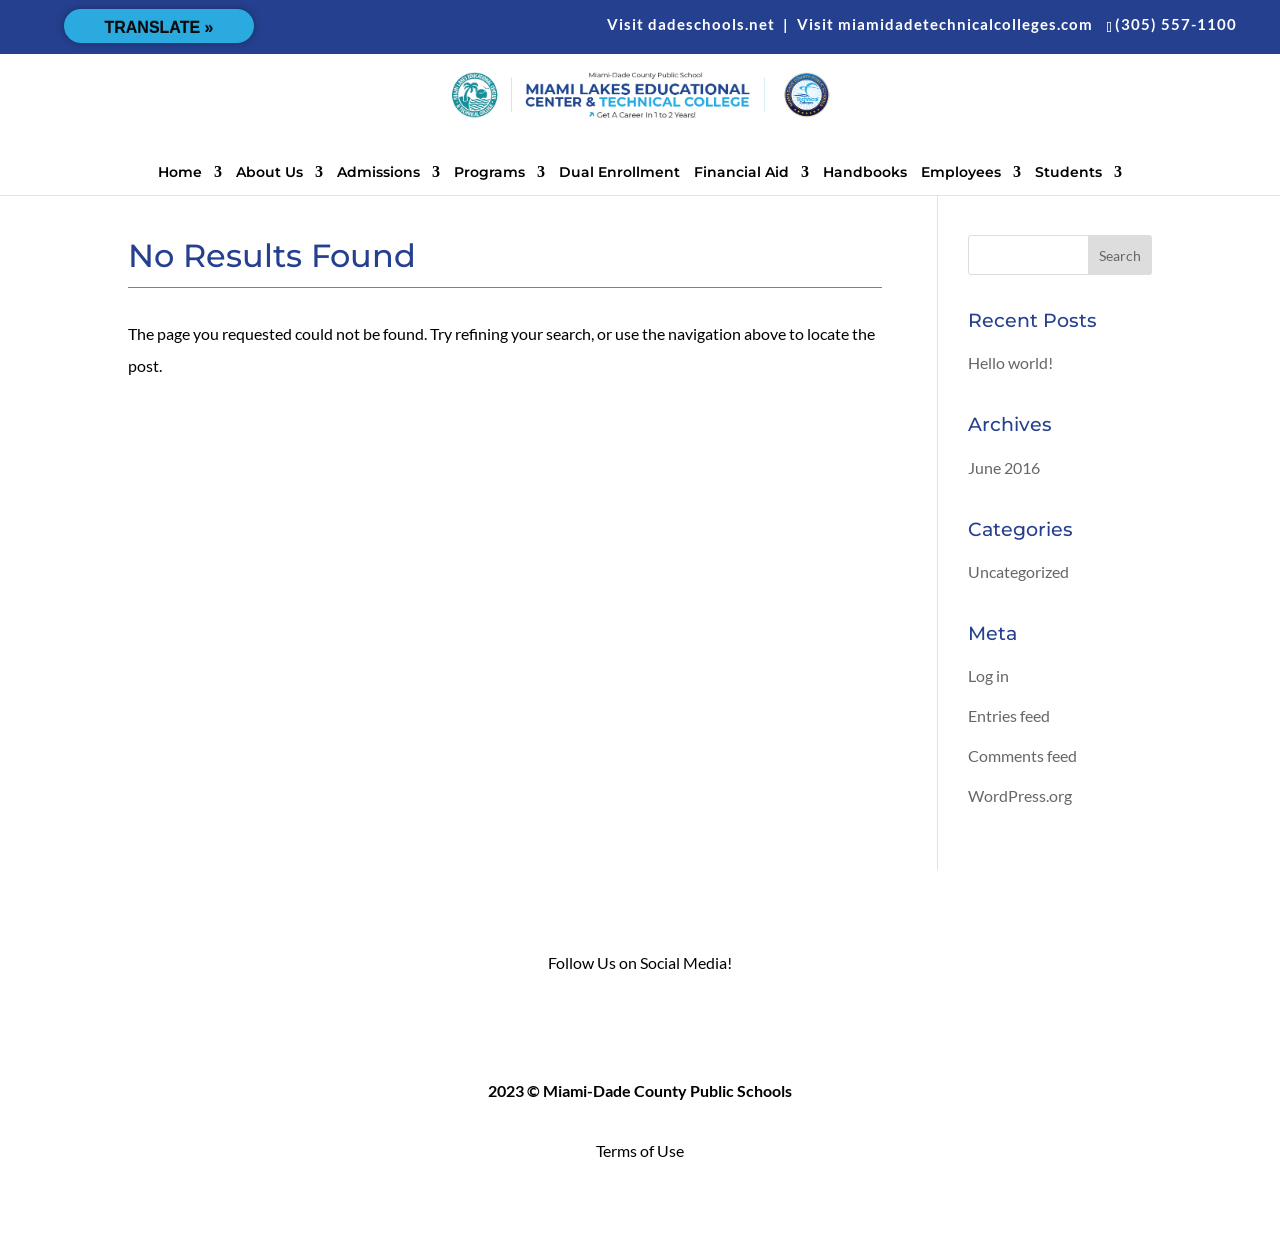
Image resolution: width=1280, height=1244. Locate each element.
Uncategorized (1018, 571)
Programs (489, 173)
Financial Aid (741, 173)
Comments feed (1022, 755)
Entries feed (1009, 715)
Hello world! (1010, 362)
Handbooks (865, 173)
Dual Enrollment (619, 173)
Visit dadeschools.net (691, 24)
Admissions (378, 173)
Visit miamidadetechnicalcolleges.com (945, 24)
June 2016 (1004, 467)
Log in (988, 675)
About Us (269, 173)
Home (180, 173)
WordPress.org (1020, 795)
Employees (961, 173)
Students (1068, 173)
